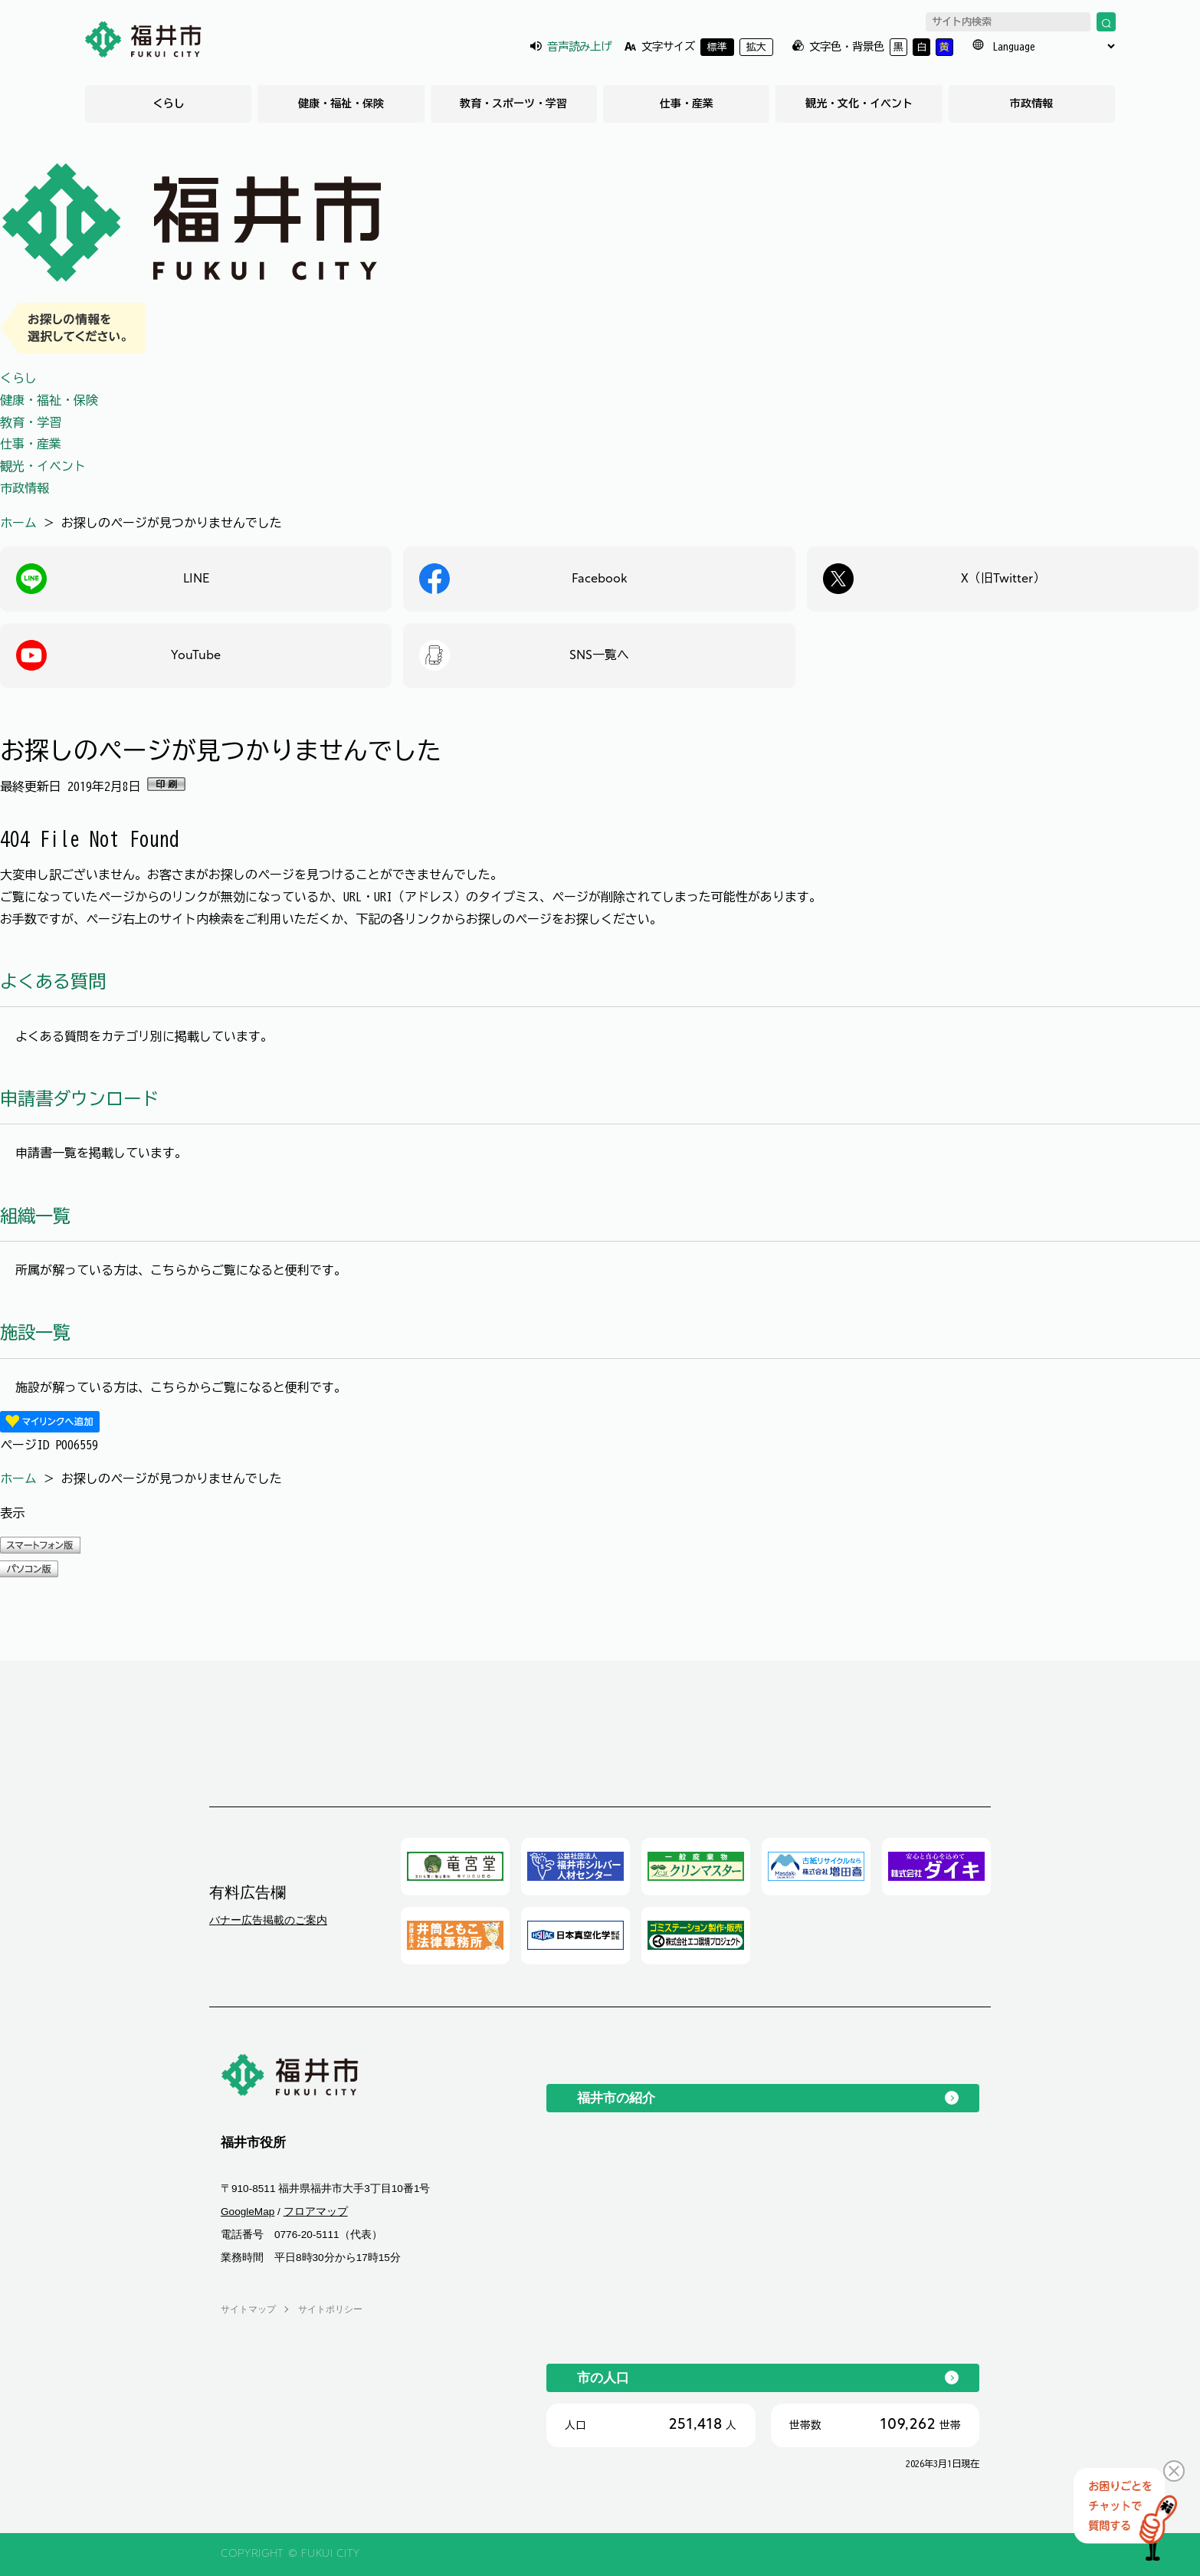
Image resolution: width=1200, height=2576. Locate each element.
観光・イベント (43, 466)
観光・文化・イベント (859, 103)
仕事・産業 (686, 103)
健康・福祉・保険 (341, 103)
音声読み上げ (579, 46)
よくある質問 (53, 981)
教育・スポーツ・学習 (513, 103)
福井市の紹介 (616, 2097)
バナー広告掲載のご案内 (268, 1920)
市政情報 (1031, 103)
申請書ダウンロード (79, 1099)
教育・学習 (30, 422)
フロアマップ (316, 2211)
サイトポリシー (330, 2309)
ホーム (18, 523)
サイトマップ (248, 2309)
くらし (168, 103)
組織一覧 (35, 1216)
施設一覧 (35, 1332)
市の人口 (603, 2377)
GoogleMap (247, 2211)
